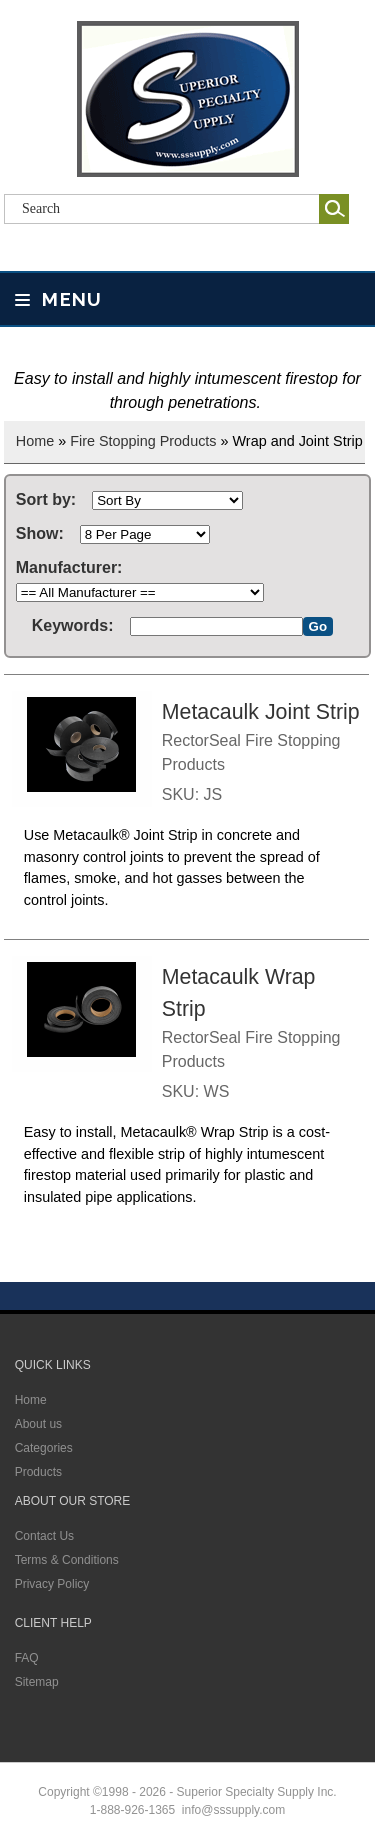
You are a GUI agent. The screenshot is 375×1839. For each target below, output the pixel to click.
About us (38, 1424)
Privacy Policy (52, 1584)
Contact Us (44, 1536)
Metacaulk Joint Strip (261, 712)
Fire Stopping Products (143, 441)
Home (35, 441)
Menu (59, 299)
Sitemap (37, 1682)
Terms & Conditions (67, 1560)
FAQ (27, 1658)
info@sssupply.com (233, 1810)
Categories (44, 1448)
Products (38, 1472)
